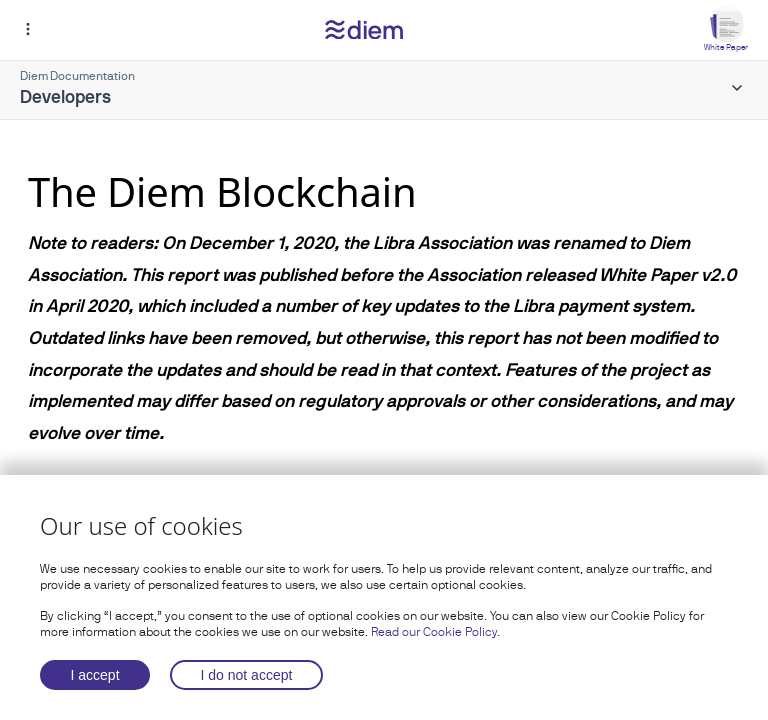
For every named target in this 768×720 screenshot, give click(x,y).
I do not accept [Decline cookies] (247, 675)
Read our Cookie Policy (434, 632)
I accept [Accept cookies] (95, 675)
